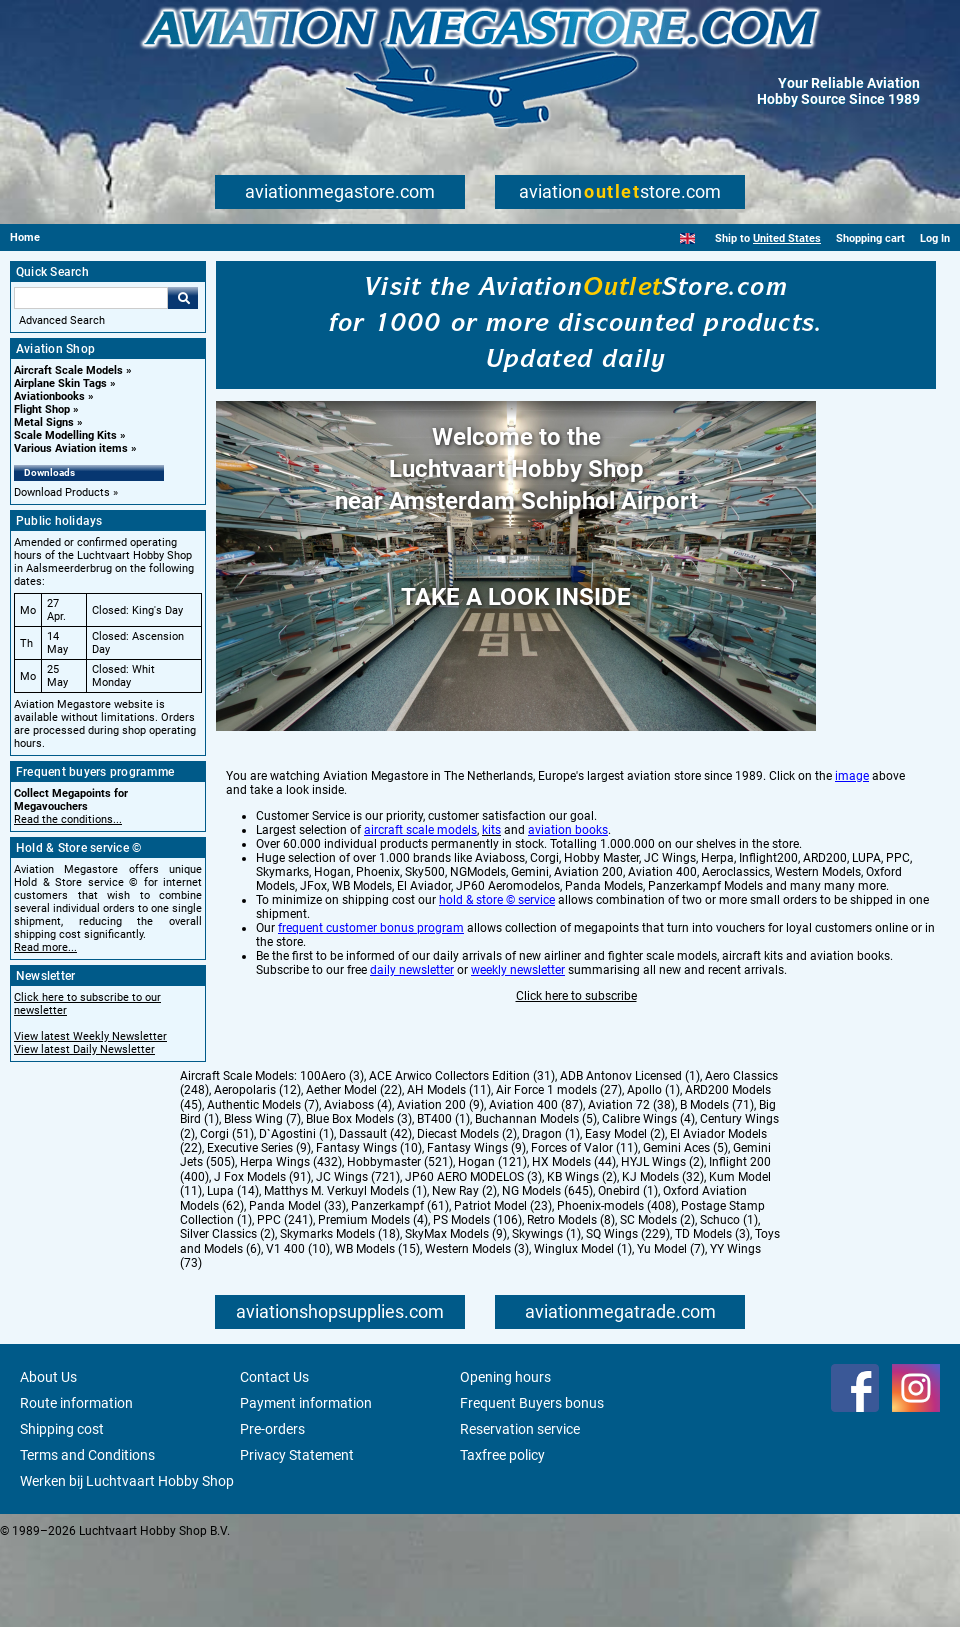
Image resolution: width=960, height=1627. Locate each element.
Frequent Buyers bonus (532, 1482)
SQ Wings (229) (628, 1313)
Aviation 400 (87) (536, 1184)
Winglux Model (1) (583, 1328)
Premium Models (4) (373, 1299)
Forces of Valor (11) (584, 1227)
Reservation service (520, 1508)
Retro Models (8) (571, 1299)
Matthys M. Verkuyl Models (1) (345, 1270)
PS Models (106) (477, 1299)
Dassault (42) (375, 1213)
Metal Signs (44, 422)
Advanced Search (62, 320)
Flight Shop (42, 409)
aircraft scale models (420, 909)
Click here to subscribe (576, 1075)
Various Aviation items (71, 448)
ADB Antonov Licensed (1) (630, 1155)
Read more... (45, 947)
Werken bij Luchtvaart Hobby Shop (127, 1560)
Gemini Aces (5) (685, 1227)
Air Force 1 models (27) (559, 1169)
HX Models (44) (574, 1241)
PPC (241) (285, 1299)
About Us (48, 1456)
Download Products (62, 492)
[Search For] (91, 298)
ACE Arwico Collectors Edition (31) (462, 1155)
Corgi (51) (227, 1213)
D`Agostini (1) (296, 1213)
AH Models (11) (449, 1169)
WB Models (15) (377, 1328)
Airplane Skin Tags (60, 383)
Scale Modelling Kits (65, 435)
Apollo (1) (653, 1169)
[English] (687, 238)
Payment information (306, 1482)
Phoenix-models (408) (616, 1285)
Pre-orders (272, 1508)
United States (787, 238)
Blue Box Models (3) (359, 1198)
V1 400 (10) (298, 1328)
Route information (76, 1482)
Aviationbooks (49, 396)
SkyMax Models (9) (456, 1313)
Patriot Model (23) (503, 1285)
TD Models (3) (712, 1313)
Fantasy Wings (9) (476, 1227)
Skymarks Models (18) (340, 1313)
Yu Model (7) (671, 1328)
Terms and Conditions (87, 1534)
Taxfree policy (502, 1534)
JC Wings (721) (358, 1256)
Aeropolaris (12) (257, 1169)
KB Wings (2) (582, 1256)
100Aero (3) (332, 1155)
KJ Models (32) (663, 1256)
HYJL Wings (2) (662, 1241)
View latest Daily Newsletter (84, 1049)
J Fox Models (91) (262, 1256)
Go (183, 298)
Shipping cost (62, 1508)
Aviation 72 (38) (631, 1184)
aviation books (568, 909)
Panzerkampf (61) (400, 1285)
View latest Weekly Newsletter (90, 1036)
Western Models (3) (477, 1328)
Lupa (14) (233, 1270)
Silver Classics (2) (227, 1313)
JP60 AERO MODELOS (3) (473, 1256)
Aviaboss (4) (358, 1184)
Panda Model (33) (297, 1285)
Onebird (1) (628, 1270)
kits (491, 909)
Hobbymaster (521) (400, 1241)
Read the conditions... (68, 819)
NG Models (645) (547, 1270)
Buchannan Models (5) (536, 1198)
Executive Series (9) (259, 1227)
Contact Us (274, 1456)
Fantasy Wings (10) (369, 1227)
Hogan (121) (492, 1241)
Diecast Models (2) (467, 1213)
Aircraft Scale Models (68, 370)
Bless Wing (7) (262, 1198)
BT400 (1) (443, 1198)
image (852, 855)
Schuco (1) (729, 1299)
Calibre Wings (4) (648, 1198)
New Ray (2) (464, 1270)
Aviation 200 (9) (440, 1184)
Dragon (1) (551, 1213)
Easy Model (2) (625, 1213)
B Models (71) (717, 1184)
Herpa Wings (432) (291, 1241)
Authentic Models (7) (263, 1184)
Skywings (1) (546, 1313)
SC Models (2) (657, 1299)
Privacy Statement (297, 1534)
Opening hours (505, 1456)
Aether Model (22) (354, 1169)
